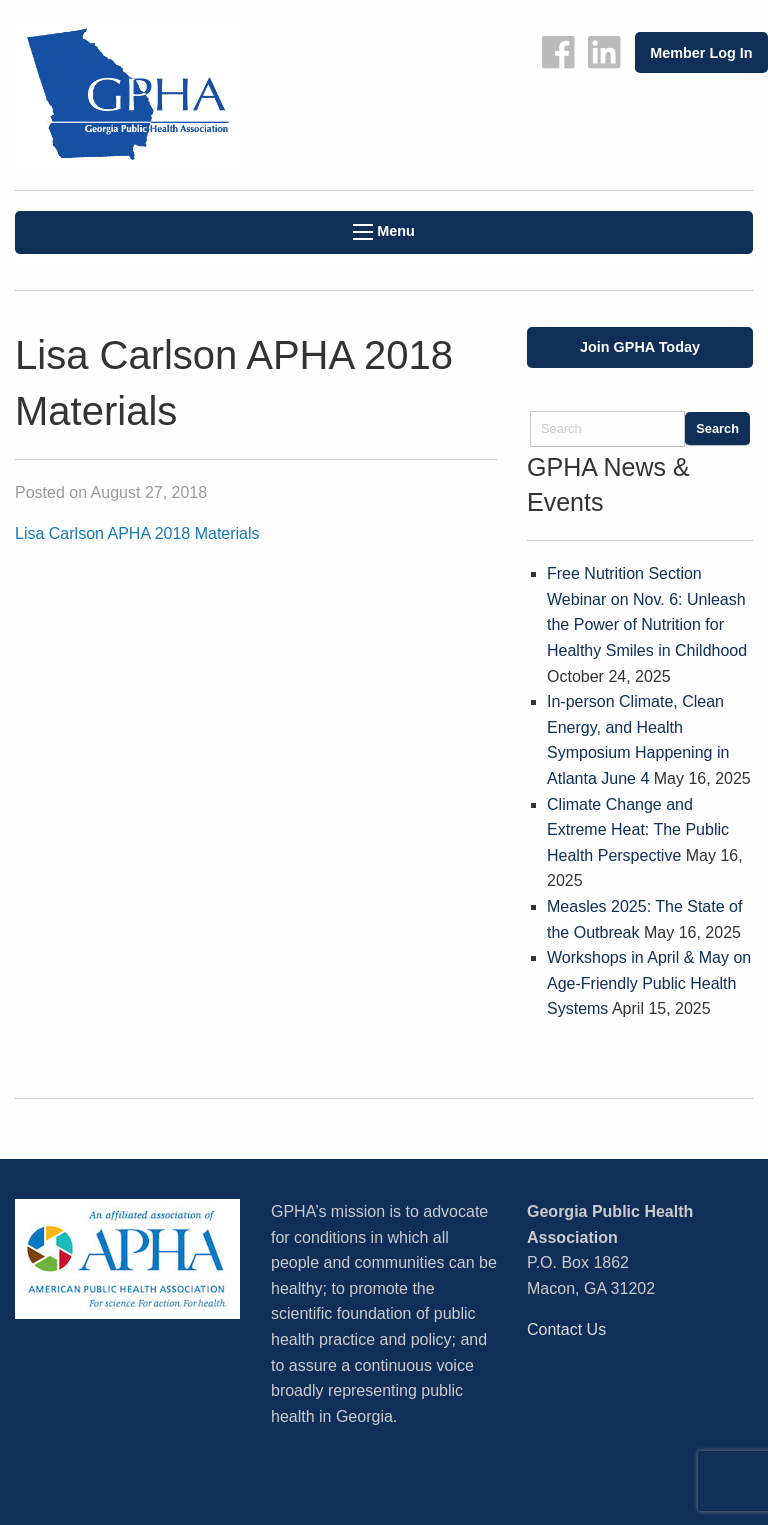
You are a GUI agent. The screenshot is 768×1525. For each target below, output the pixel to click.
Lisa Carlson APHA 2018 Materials (137, 533)
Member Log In (701, 53)
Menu (384, 231)
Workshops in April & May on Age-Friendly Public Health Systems (649, 983)
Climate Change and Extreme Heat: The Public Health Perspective (638, 830)
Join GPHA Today (640, 347)
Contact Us (566, 1329)
